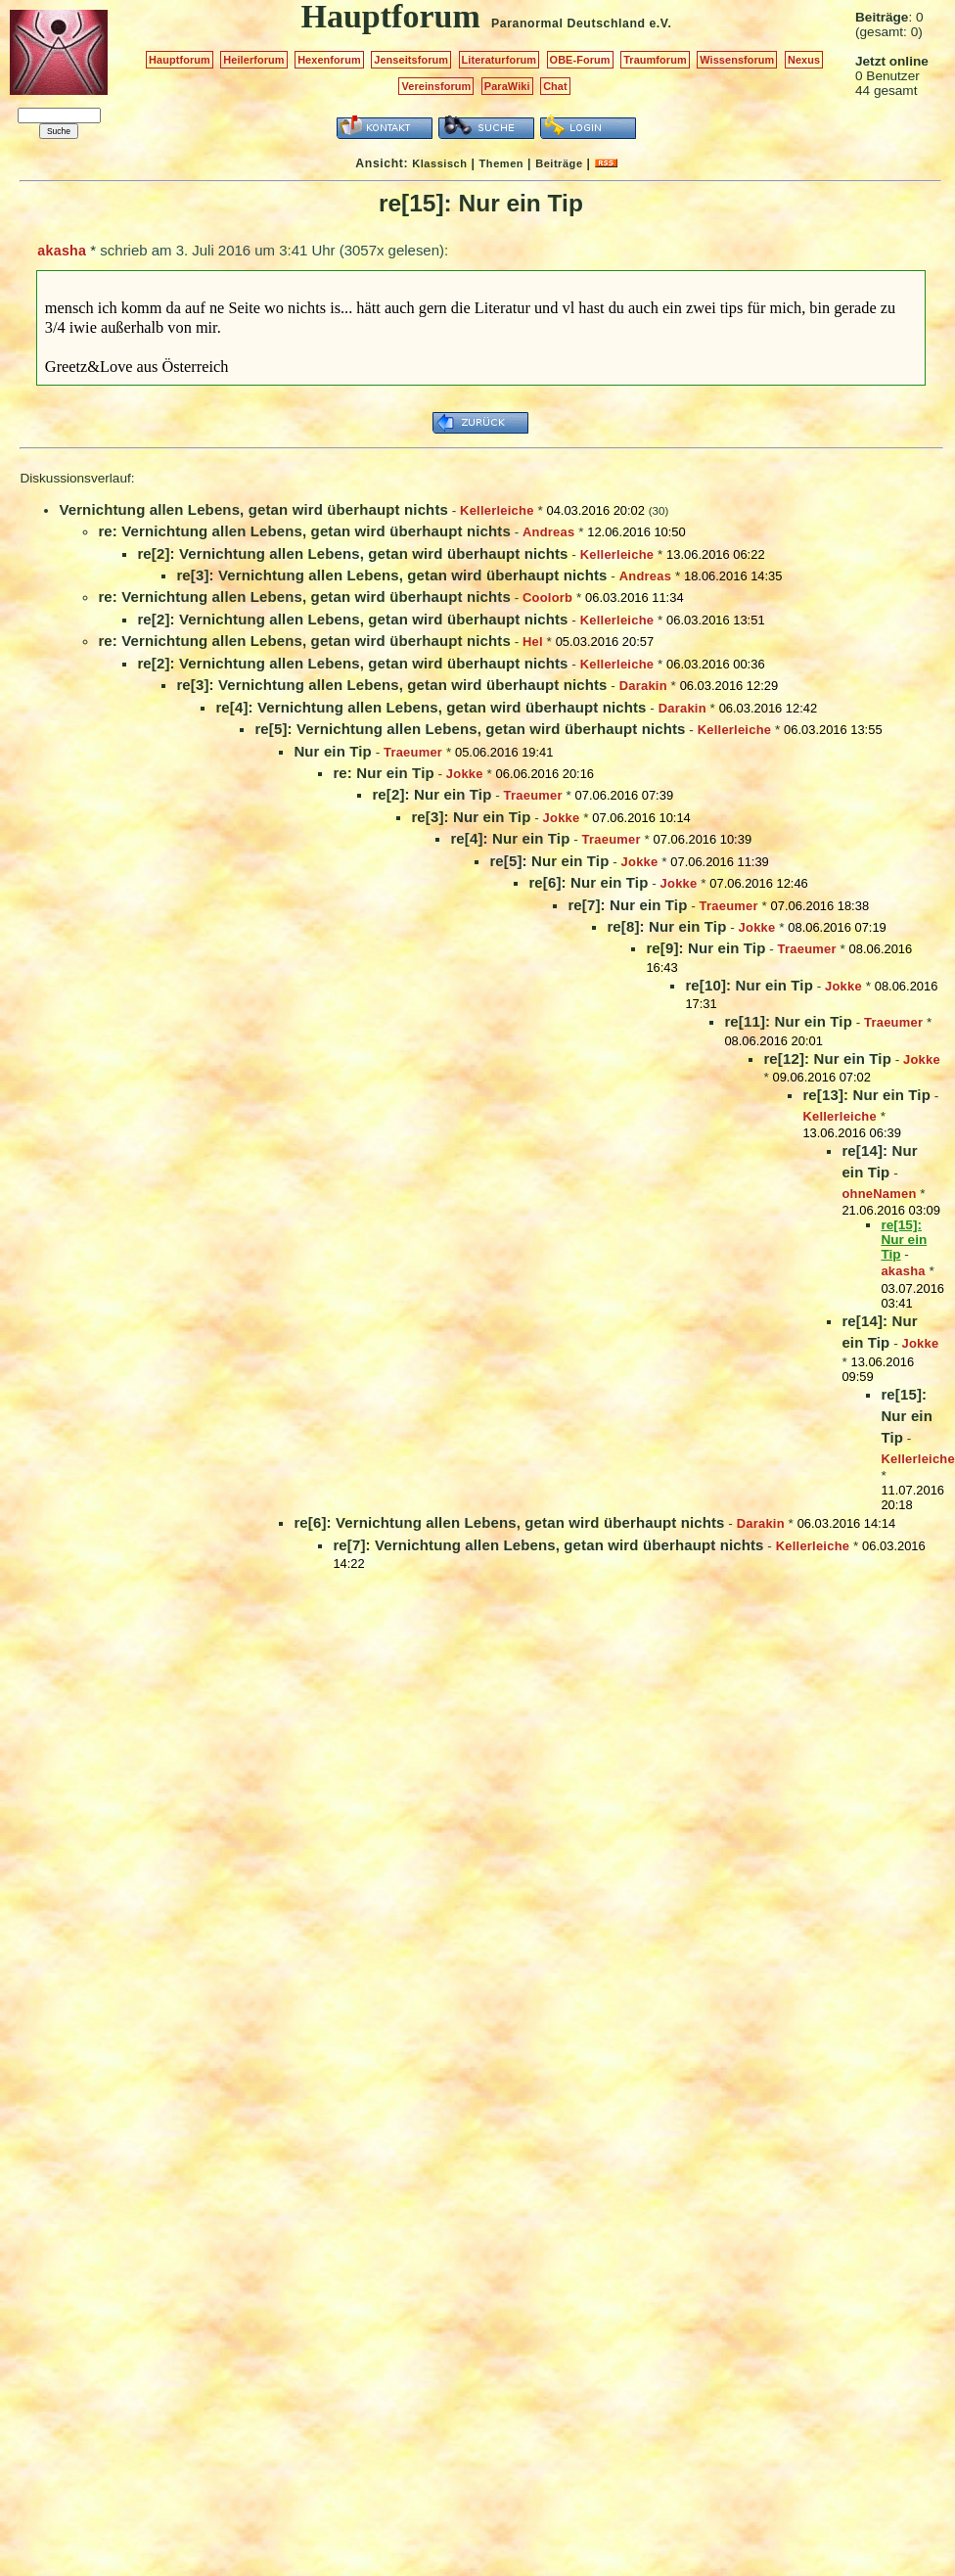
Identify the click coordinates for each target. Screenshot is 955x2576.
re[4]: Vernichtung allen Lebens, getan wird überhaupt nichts (430, 707)
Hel (533, 641)
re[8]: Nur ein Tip (666, 926)
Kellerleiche (497, 510)
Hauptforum (179, 60)
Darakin (643, 685)
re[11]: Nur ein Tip (788, 1021)
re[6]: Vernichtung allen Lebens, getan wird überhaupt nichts (509, 1522)
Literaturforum (499, 60)
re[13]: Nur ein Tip (866, 1094)
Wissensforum (737, 60)
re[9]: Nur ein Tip (705, 948)
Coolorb (547, 597)
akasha (61, 250)
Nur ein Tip (332, 751)
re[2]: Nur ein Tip (431, 794)
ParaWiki (507, 86)
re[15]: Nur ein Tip (906, 1416)
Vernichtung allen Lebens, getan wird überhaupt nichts (253, 509)
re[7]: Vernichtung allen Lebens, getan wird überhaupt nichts (548, 1545)
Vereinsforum (436, 86)
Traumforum (655, 60)
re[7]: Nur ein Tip (627, 905)
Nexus (804, 60)
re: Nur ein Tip (383, 772)
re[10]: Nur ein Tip (749, 985)
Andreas (548, 532)
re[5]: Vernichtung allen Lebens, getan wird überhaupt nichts (469, 728)
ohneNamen (878, 1193)
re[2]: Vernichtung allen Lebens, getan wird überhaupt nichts (352, 553)
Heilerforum (253, 60)
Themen (501, 163)
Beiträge (558, 163)
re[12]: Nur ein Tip (827, 1058)
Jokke (464, 773)
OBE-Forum (580, 60)
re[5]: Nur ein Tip (549, 860)
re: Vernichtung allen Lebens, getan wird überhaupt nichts (304, 531)
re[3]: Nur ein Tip (470, 816)
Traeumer (413, 752)
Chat (555, 86)
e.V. (660, 23)
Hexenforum (329, 60)
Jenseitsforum (411, 60)
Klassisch (439, 163)
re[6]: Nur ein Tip (588, 882)
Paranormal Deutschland (568, 23)
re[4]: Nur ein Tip (509, 838)
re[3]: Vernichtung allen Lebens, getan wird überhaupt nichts (391, 575)
